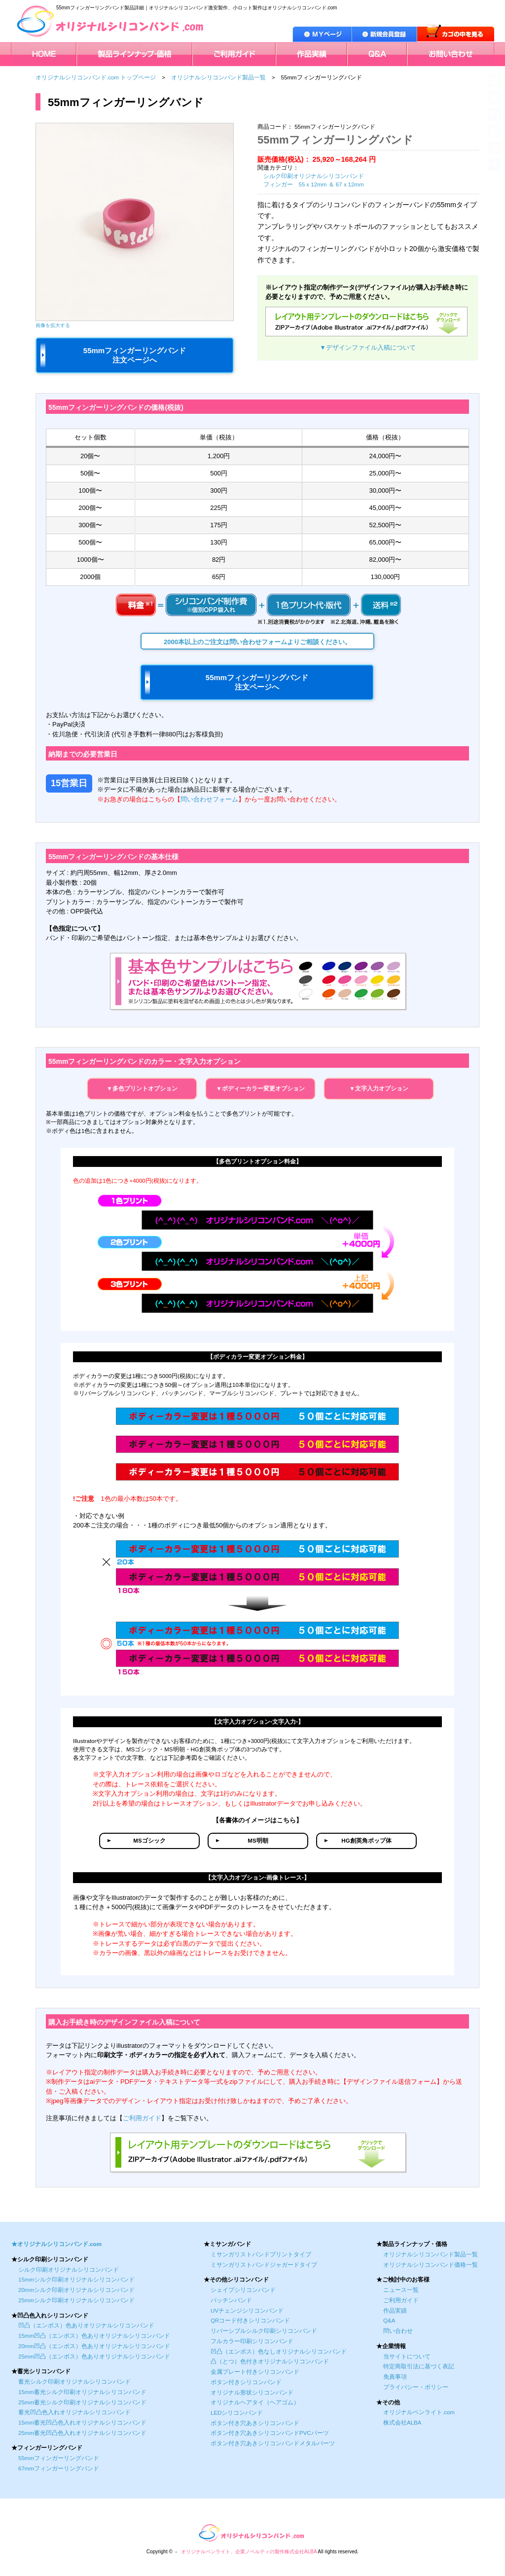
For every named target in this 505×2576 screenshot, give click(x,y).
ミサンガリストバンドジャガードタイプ (264, 2265)
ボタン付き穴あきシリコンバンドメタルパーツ (273, 2443)
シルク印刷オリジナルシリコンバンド (313, 176)
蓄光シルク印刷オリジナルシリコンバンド (74, 2382)
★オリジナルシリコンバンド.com (56, 2244)
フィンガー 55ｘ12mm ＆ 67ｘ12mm (313, 184)
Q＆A (356, 46)
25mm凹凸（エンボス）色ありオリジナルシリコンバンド (94, 2356)
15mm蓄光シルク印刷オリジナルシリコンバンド (82, 2392)
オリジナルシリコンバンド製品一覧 (218, 77)
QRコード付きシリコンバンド (250, 2320)
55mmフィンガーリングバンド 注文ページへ (134, 355)
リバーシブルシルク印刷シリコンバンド (264, 2331)
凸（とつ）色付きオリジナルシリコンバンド (270, 2361)
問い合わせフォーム (209, 799)
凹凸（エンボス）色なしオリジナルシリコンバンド (279, 2352)
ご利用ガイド (211, 46)
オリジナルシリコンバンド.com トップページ (96, 77)
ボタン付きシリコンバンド (246, 2382)
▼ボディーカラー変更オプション (260, 1088)
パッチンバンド (231, 2300)
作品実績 (289, 46)
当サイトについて (407, 2356)
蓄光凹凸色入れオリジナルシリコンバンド (74, 2412)
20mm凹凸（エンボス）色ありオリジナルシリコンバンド (94, 2346)
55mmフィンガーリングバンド (58, 2458)
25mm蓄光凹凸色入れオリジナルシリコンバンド (82, 2433)
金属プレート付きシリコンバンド (255, 2372)
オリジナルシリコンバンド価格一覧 (430, 2265)
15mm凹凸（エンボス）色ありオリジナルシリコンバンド (94, 2336)
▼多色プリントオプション (142, 1088)
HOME (21, 46)
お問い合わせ (426, 46)
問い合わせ (398, 2331)
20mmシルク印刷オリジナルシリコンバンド (76, 2290)
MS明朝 (258, 1841)
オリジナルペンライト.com (419, 2412)
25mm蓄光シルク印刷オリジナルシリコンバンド (82, 2402)
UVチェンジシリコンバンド (247, 2311)
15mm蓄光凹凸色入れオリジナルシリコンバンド (82, 2423)
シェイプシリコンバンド (243, 2290)
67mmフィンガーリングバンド (58, 2468)
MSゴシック (149, 1841)
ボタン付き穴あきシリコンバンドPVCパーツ (270, 2433)
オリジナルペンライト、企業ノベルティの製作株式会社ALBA (249, 2551)
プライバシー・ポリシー (415, 2387)
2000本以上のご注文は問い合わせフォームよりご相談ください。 (257, 642)
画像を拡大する (53, 325)
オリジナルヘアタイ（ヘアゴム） (255, 2402)
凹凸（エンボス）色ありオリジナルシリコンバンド (86, 2325)
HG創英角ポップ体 (366, 1841)
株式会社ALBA (402, 2423)
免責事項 (395, 2377)
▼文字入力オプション (378, 1088)
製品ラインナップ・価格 (110, 46)
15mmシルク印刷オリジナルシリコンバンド (76, 2280)
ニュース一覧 (401, 2290)
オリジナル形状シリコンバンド (252, 2392)
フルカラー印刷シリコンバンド (252, 2341)
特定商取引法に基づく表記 (418, 2366)
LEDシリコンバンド (237, 2413)
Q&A (389, 2320)
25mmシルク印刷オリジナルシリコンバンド (76, 2300)
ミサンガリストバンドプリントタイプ (261, 2254)
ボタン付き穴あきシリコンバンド (255, 2423)
